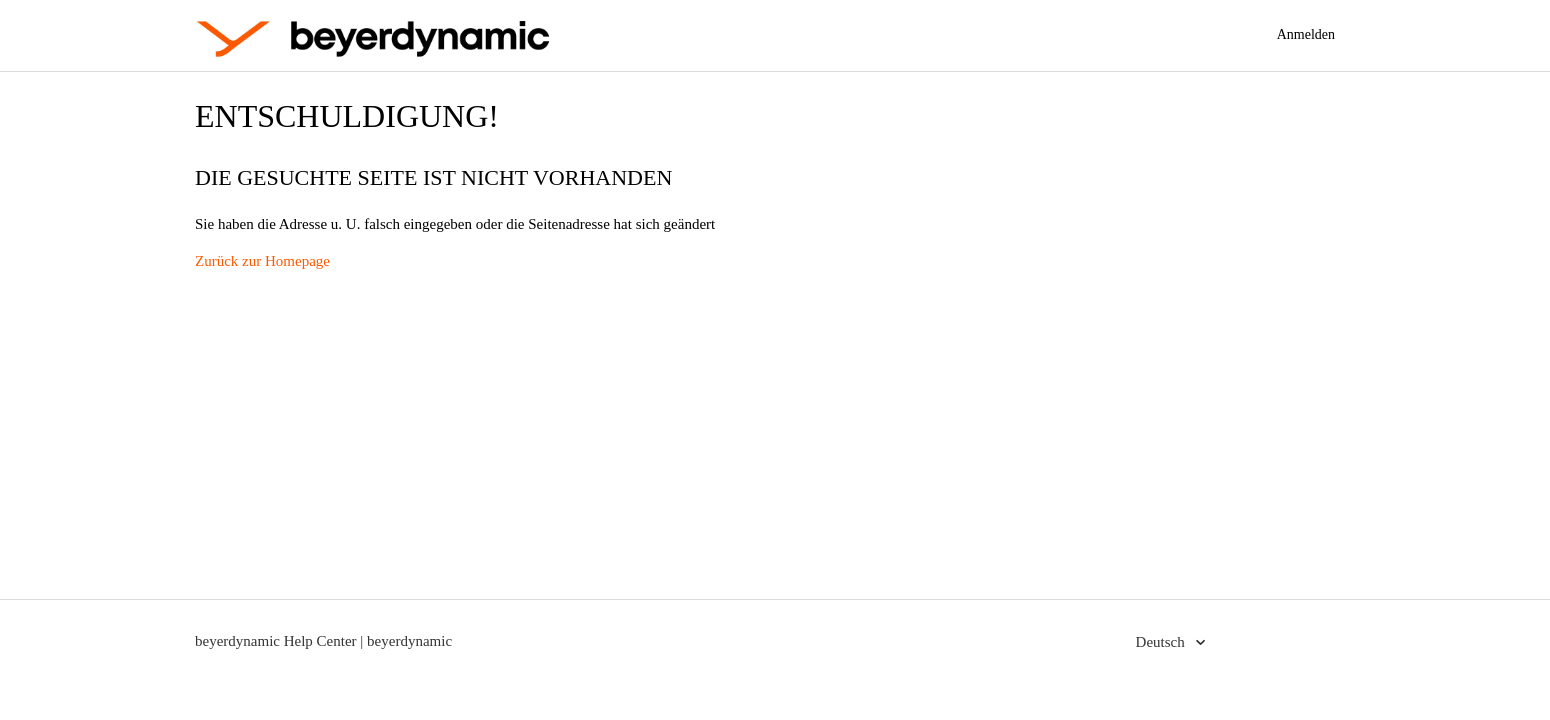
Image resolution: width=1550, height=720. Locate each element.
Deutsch (1162, 642)
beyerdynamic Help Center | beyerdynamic (323, 641)
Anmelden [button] (1306, 34)
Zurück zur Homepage (262, 261)
